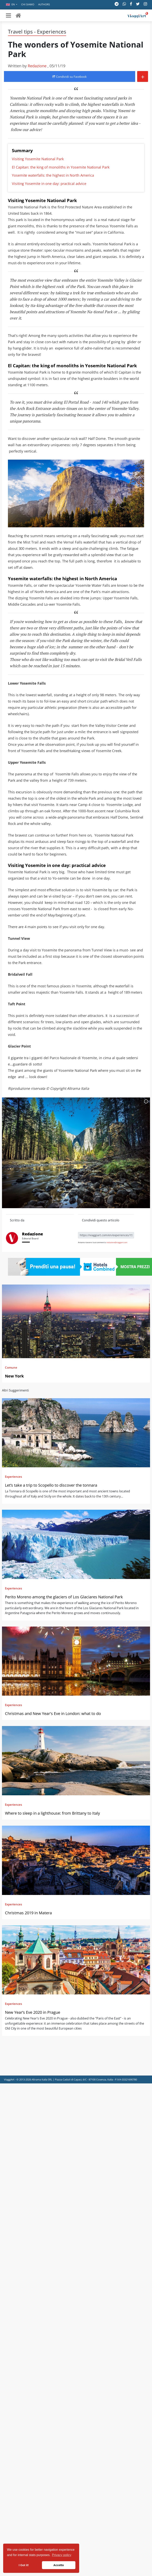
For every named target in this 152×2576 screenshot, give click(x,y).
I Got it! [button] (24, 2565)
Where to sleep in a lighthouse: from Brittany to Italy (52, 1813)
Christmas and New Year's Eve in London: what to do (53, 1713)
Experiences (13, 1477)
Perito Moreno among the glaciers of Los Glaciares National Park (64, 1597)
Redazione (38, 65)
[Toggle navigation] (8, 15)
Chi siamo (27, 4)
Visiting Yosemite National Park (38, 158)
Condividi (69, 77)
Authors (44, 4)
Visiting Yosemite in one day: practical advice (49, 183)
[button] (11, 4)
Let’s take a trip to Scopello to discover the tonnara (51, 1485)
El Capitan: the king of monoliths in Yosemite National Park (60, 167)
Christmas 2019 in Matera (28, 1912)
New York (14, 1376)
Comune (11, 1367)
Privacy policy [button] (61, 2555)
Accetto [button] (58, 2565)
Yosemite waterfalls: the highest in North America (53, 175)
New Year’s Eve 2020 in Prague (32, 2012)
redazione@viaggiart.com (116, 1242)
